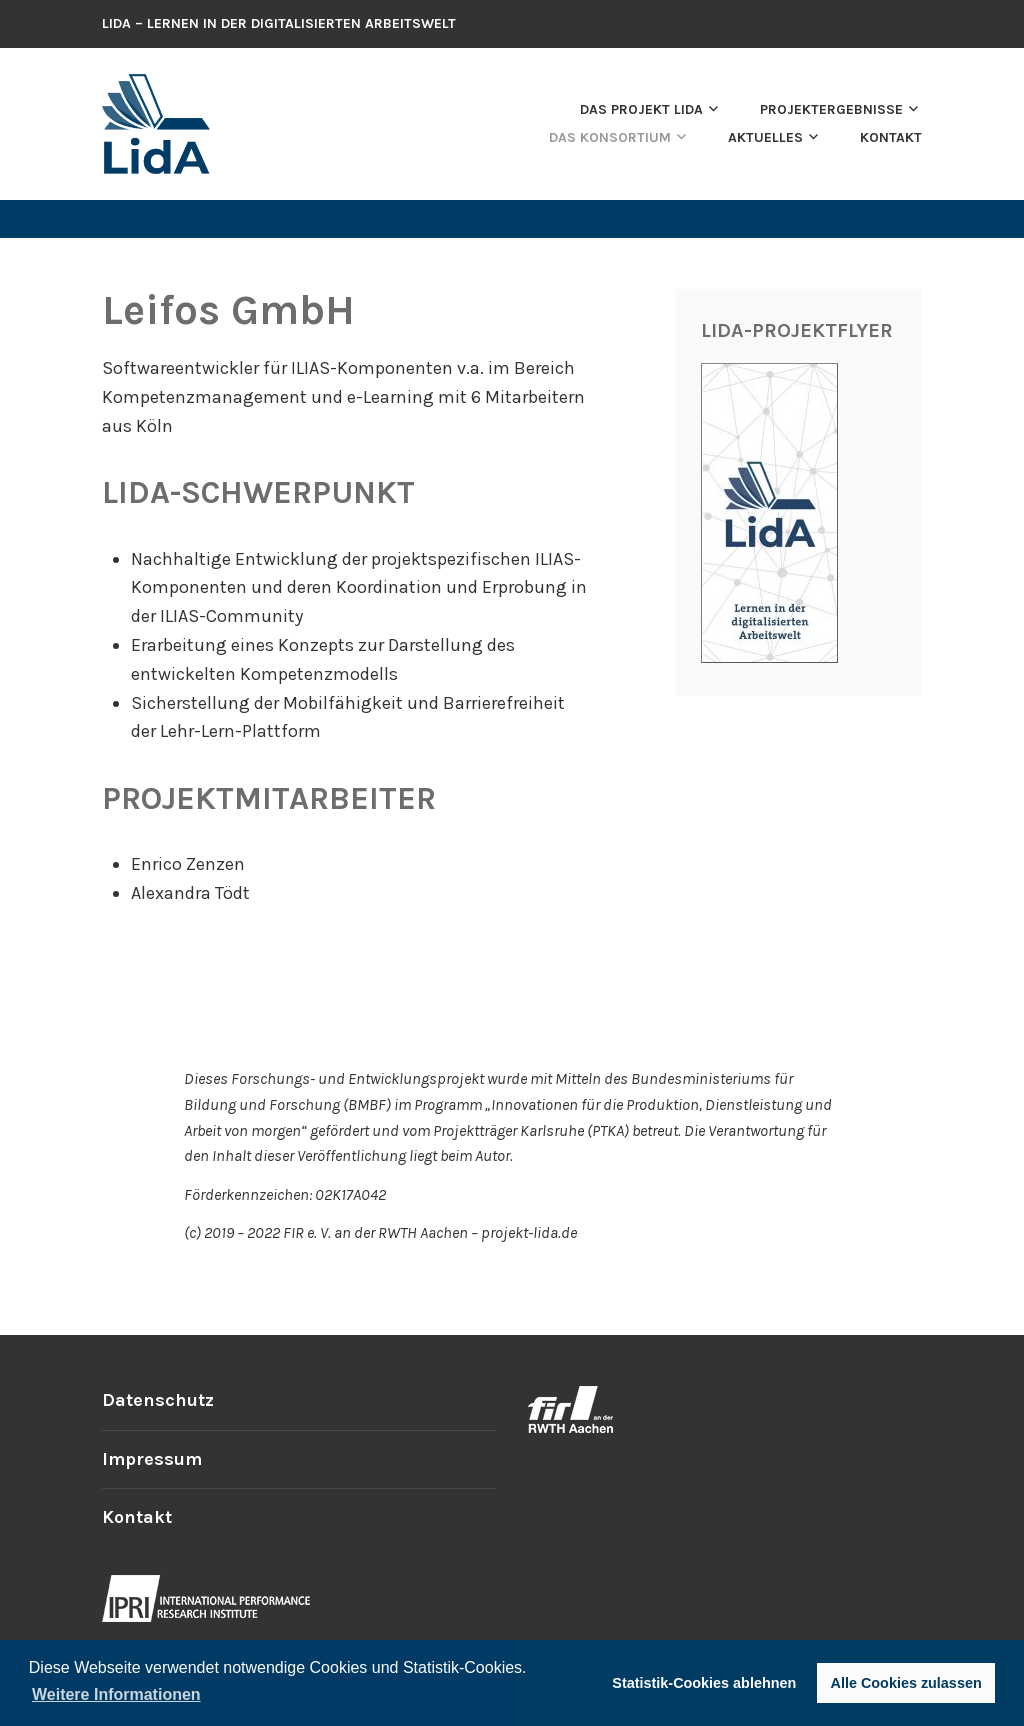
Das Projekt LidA (641, 109)
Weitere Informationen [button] (116, 1694)
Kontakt (891, 137)
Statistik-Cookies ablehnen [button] (704, 1683)
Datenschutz (158, 1400)
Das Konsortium (610, 137)
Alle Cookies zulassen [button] (906, 1683)
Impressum (152, 1459)
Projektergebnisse (831, 109)
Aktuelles (765, 137)
